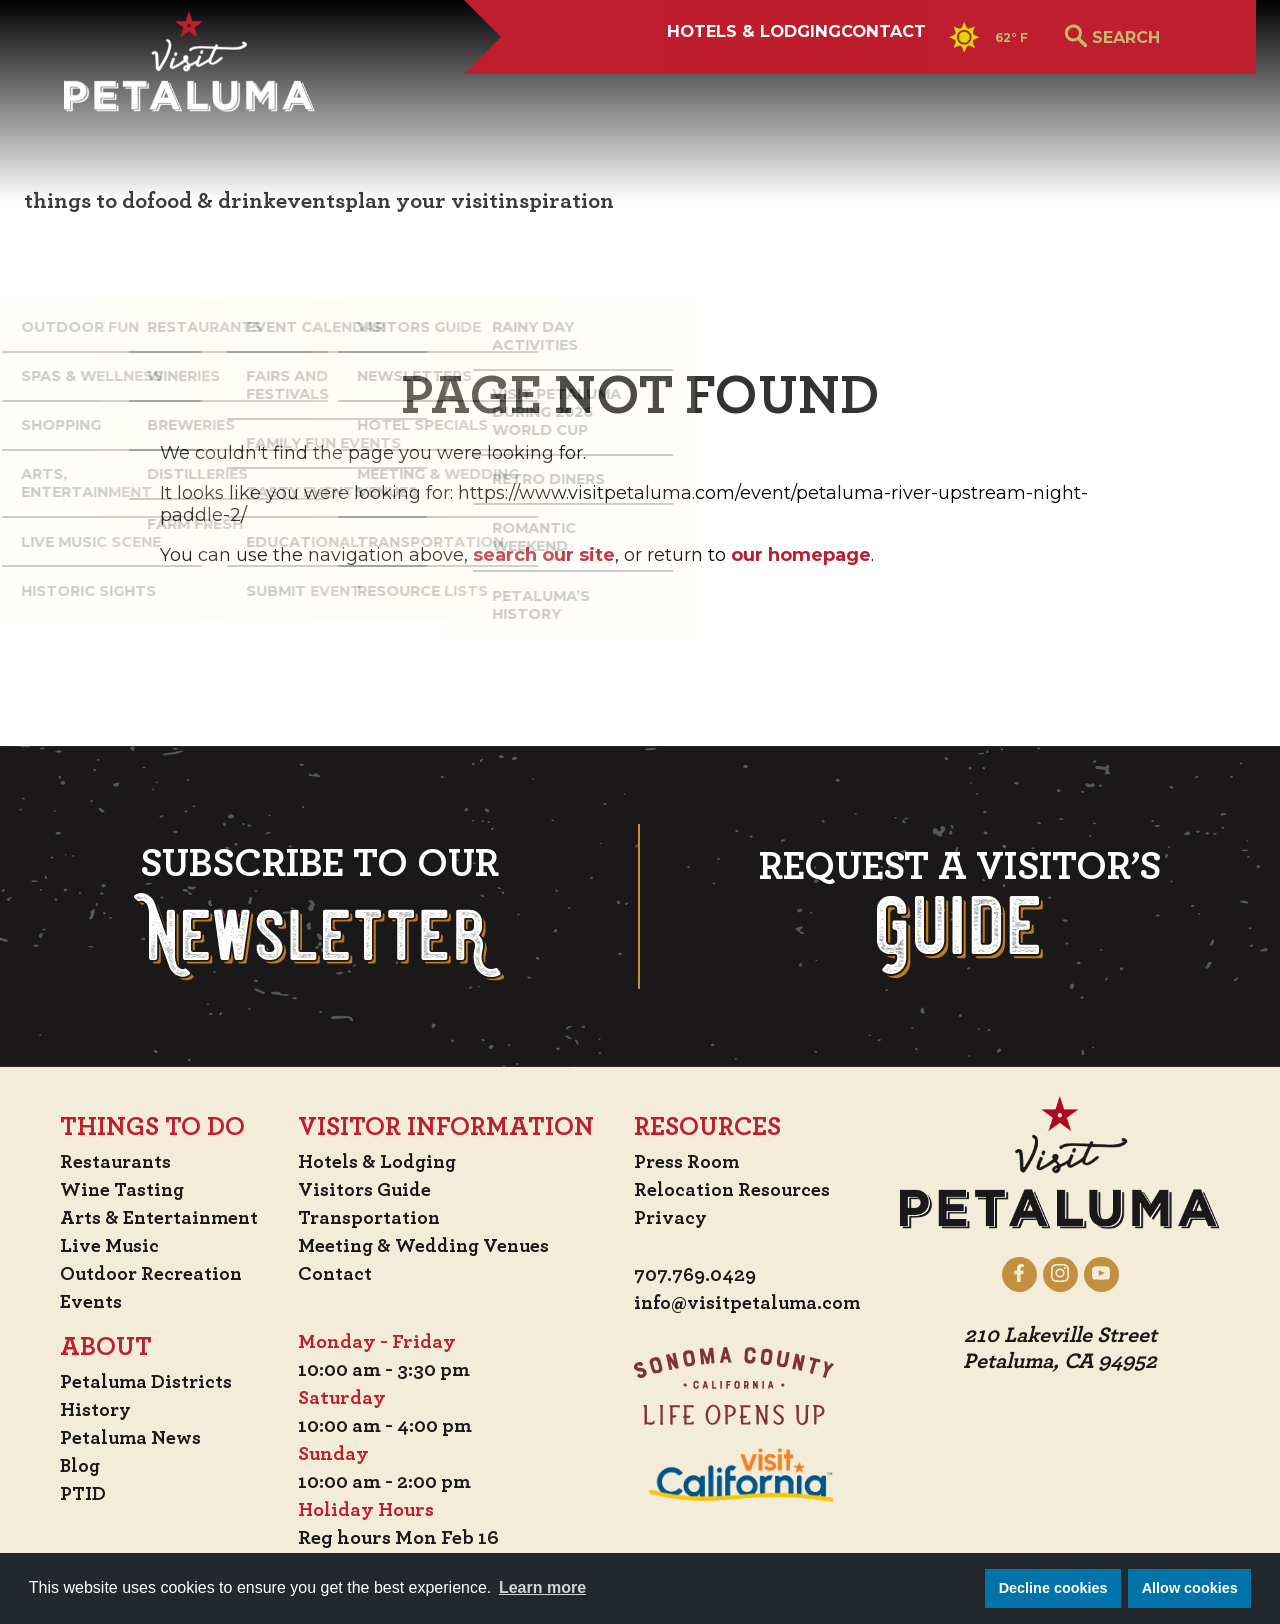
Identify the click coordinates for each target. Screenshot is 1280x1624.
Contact (804, 87)
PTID (75, 1494)
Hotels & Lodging (589, 87)
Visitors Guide (368, 1190)
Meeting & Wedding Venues (429, 1246)
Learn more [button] (542, 1587)
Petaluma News (124, 1438)
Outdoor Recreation (145, 1274)
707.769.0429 (698, 1276)
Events (84, 1302)
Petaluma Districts (140, 1382)
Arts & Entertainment (156, 1218)
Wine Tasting (116, 1190)
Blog (73, 1466)
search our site (544, 555)
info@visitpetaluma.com (752, 1304)
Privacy (673, 1218)
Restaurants (109, 1162)
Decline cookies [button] (1053, 1588)
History (89, 1410)
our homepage (801, 555)
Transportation (374, 1218)
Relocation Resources (735, 1190)
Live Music (101, 1246)
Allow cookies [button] (1190, 1588)
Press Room (689, 1162)
